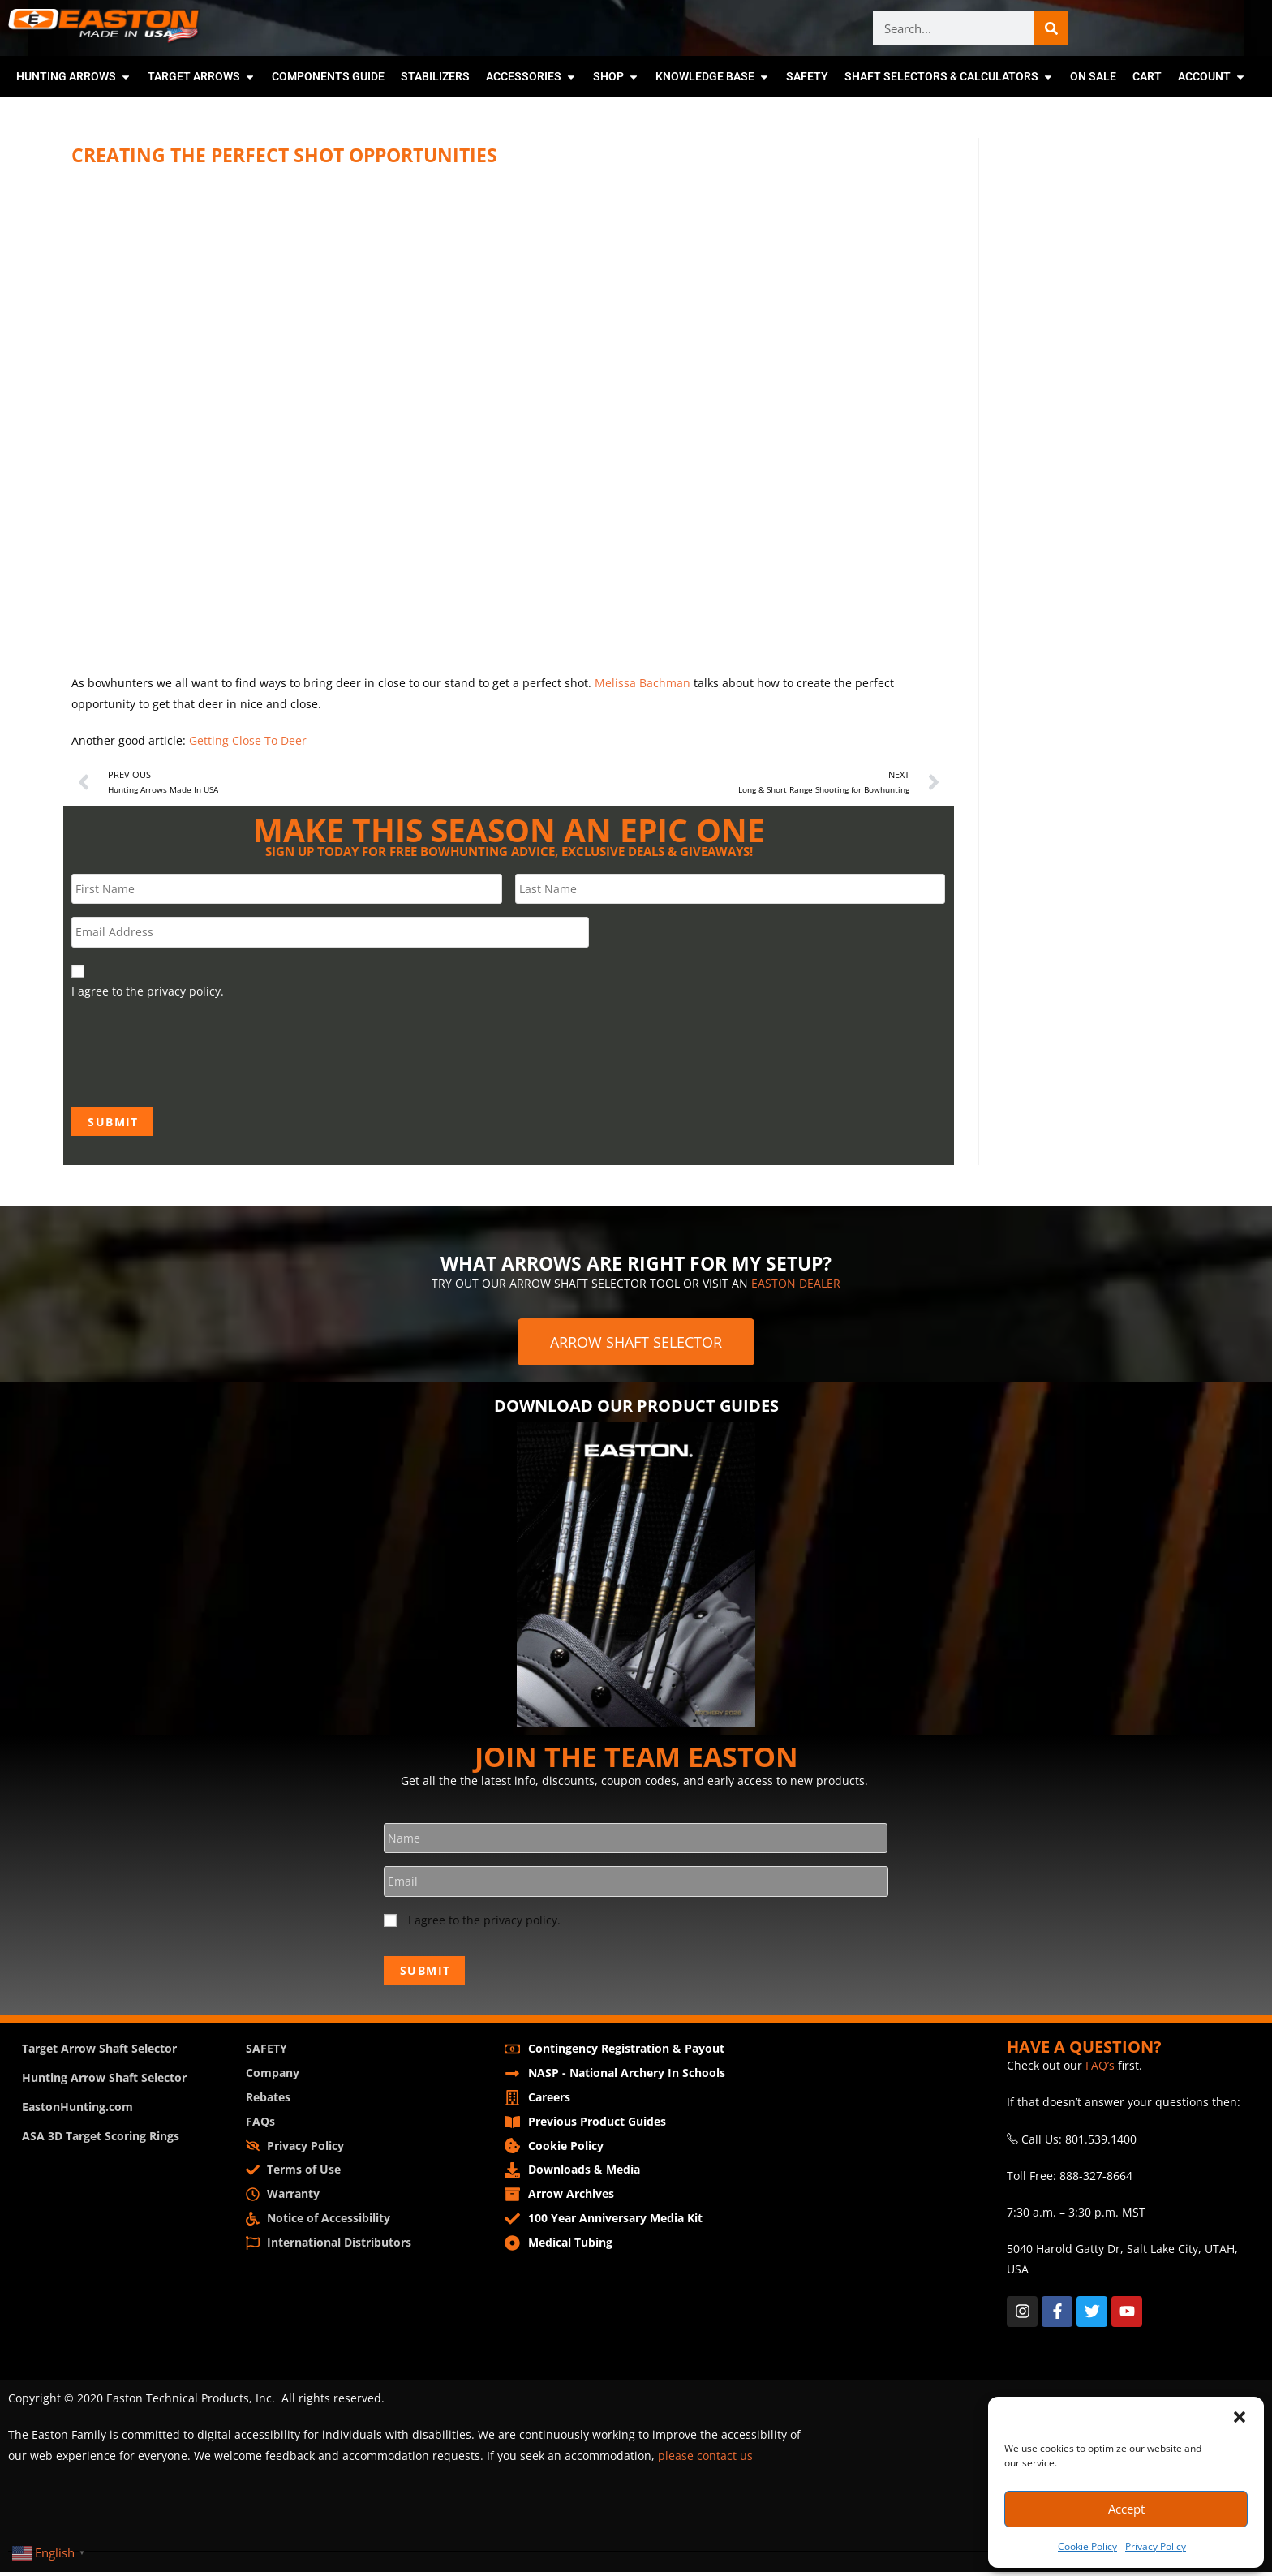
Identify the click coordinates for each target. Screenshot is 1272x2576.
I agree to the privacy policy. (484, 1925)
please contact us (705, 2459)
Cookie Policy (1087, 2546)
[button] (1239, 2417)
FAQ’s (1100, 2070)
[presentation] (194, 1053)
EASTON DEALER (795, 1285)
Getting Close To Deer (248, 740)
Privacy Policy (1155, 2546)
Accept (1126, 2509)
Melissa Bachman (642, 682)
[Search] (1051, 28)
